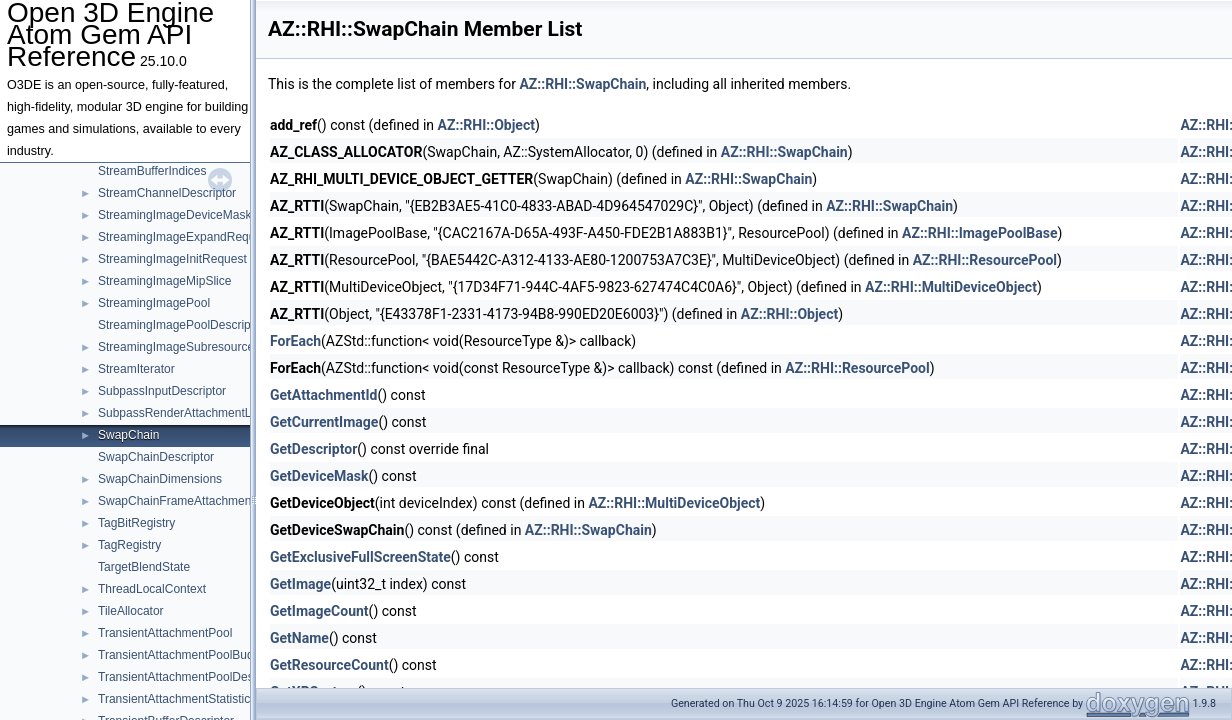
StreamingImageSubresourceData (188, 347)
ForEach (295, 341)
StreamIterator (136, 369)
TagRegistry (129, 545)
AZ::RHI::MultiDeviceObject (951, 287)
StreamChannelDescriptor (167, 193)
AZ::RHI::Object (486, 125)
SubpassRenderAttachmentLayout (189, 413)
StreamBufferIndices (152, 171)
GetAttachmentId (323, 395)
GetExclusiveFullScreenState (360, 557)
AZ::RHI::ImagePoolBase (980, 233)
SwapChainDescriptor (156, 457)
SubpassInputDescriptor (162, 391)
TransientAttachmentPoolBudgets (187, 655)
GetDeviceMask (319, 476)
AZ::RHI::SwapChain (582, 84)
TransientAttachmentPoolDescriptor (192, 677)
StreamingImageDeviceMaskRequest (197, 215)
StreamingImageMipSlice (164, 281)
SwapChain (128, 435)
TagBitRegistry (136, 523)
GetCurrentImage (324, 422)
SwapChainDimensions (160, 479)
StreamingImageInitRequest (172, 259)
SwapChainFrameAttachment (176, 501)
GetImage (300, 584)
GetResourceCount (329, 665)
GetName (299, 638)
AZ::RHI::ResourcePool (985, 260)
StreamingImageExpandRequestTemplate (209, 237)
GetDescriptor (313, 449)
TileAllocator (131, 611)
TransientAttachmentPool (165, 633)
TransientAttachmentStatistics (177, 699)
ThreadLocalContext (152, 589)
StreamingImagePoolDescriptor (181, 325)
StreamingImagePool (154, 303)
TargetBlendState (144, 567)
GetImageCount (319, 611)
